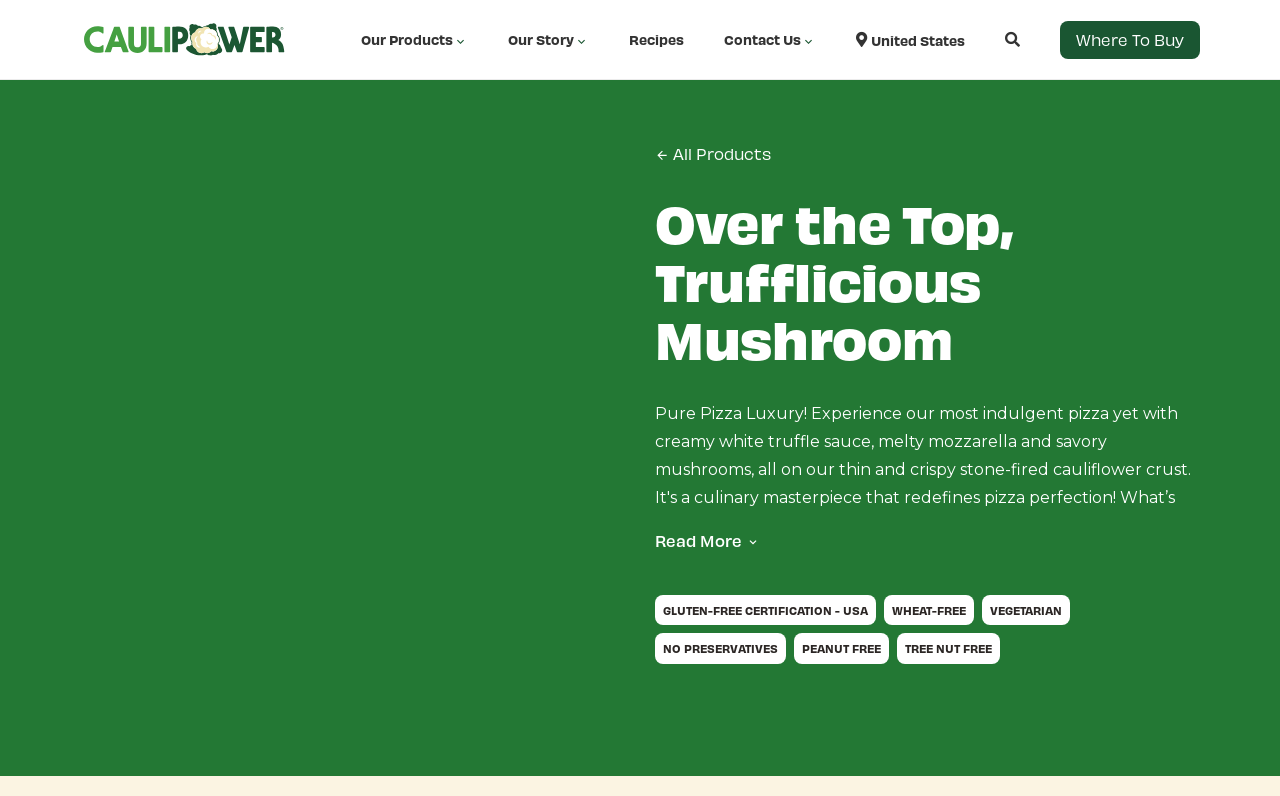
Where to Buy (1130, 39)
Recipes (656, 39)
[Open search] (992, 39)
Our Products (414, 40)
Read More (698, 540)
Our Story (548, 40)
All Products (713, 154)
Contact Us (770, 40)
